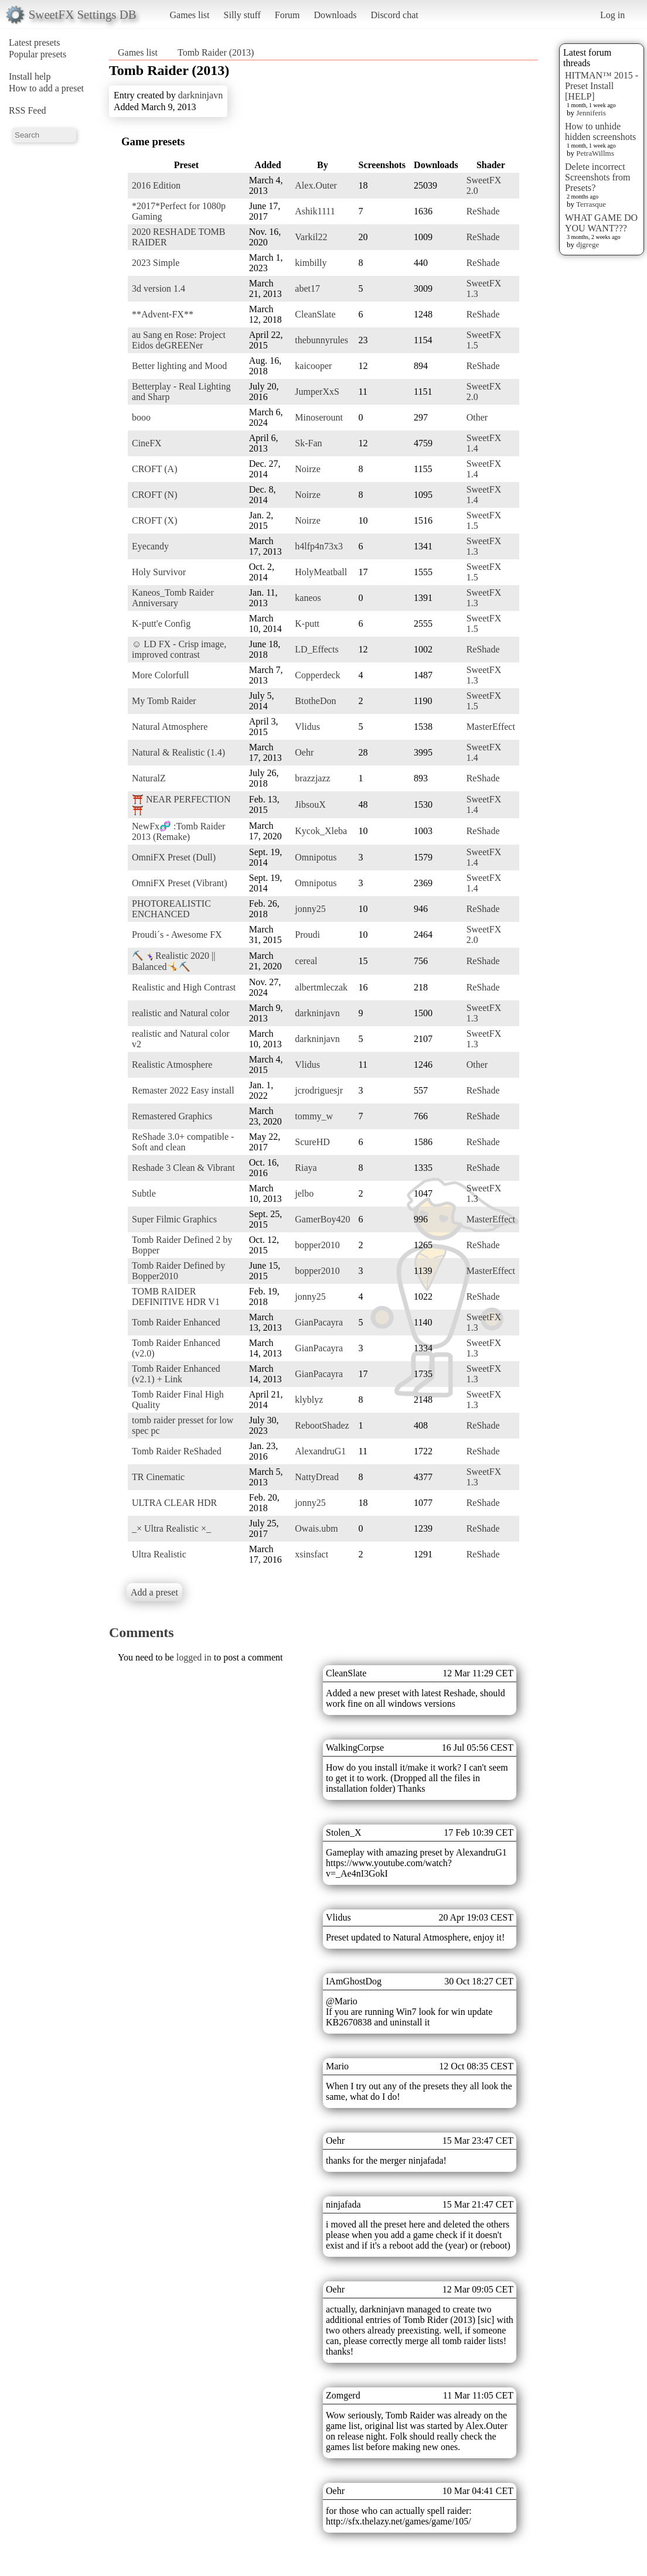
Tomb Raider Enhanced (176, 1322)
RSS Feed (27, 110)
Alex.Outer (316, 185)
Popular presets (37, 54)
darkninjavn (200, 95)
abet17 (307, 288)
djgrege (587, 244)
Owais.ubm (316, 1528)
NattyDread (317, 1477)
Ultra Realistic (159, 1554)
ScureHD (312, 1142)
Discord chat (394, 15)
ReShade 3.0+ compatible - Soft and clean (183, 1142)
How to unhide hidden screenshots (600, 131)
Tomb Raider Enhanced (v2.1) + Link (176, 1374)
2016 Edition (156, 185)
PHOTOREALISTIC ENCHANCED (171, 908)
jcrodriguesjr (319, 1090)
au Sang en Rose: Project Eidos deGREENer (179, 340)
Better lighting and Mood (179, 366)
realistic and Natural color (181, 1013)
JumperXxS (317, 392)
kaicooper (313, 366)
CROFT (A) (155, 469)
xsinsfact (311, 1554)
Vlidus (307, 727)
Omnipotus (315, 857)
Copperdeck (317, 675)
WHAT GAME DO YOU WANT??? (601, 223)
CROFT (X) (155, 520)
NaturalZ (149, 778)
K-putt (307, 623)
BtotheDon (315, 701)
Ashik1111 (315, 211)
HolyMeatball (321, 572)
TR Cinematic (158, 1477)
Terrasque (591, 204)
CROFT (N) (155, 495)
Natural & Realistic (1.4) (178, 752)
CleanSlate (315, 314)
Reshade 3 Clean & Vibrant (183, 1168)
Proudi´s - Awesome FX (177, 934)
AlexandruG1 (320, 1451)
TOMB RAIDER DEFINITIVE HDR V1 (176, 1296)
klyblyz (309, 1400)
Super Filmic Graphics (174, 1219)
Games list (190, 15)
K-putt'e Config (161, 623)
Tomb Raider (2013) (216, 52)
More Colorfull (160, 675)
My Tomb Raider (164, 701)
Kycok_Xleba (321, 831)
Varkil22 (311, 237)
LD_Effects (316, 649)
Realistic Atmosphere (172, 1065)
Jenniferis (591, 112)
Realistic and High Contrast (184, 987)
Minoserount (319, 417)
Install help (30, 76)
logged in (194, 1657)
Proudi (307, 934)
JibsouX (310, 804)
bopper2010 (317, 1245)
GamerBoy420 (322, 1219)
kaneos (308, 598)
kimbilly (310, 263)
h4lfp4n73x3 (319, 546)
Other (477, 417)
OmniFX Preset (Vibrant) (179, 883)
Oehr (304, 752)
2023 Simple (155, 263)
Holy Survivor (159, 572)
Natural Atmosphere (169, 727)
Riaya (305, 1168)
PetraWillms (595, 153)
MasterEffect (490, 727)
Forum (287, 15)
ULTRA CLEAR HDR (174, 1503)
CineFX (147, 443)
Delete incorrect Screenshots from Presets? (598, 177)
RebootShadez (322, 1425)
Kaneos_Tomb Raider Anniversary (173, 597)
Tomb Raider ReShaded (177, 1451)
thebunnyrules (321, 340)
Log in (612, 15)
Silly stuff (242, 15)
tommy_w (314, 1116)
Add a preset (154, 1592)
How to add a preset (46, 88)
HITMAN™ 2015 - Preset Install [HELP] (601, 85)
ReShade (483, 211)
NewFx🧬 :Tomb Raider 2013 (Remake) (178, 831)
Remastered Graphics (172, 1116)
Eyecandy (150, 546)
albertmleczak (321, 987)
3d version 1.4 (158, 288)
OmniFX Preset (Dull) (174, 857)
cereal (306, 961)
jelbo (304, 1193)
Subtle (144, 1193)
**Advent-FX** (162, 314)
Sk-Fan (308, 443)
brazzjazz (312, 778)
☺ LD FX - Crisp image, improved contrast (179, 649)
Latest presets (34, 42)
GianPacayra (319, 1322)
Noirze (308, 469)
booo (141, 417)
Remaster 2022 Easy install (183, 1090)
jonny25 (310, 909)
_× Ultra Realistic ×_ (171, 1528)
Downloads (335, 15)
